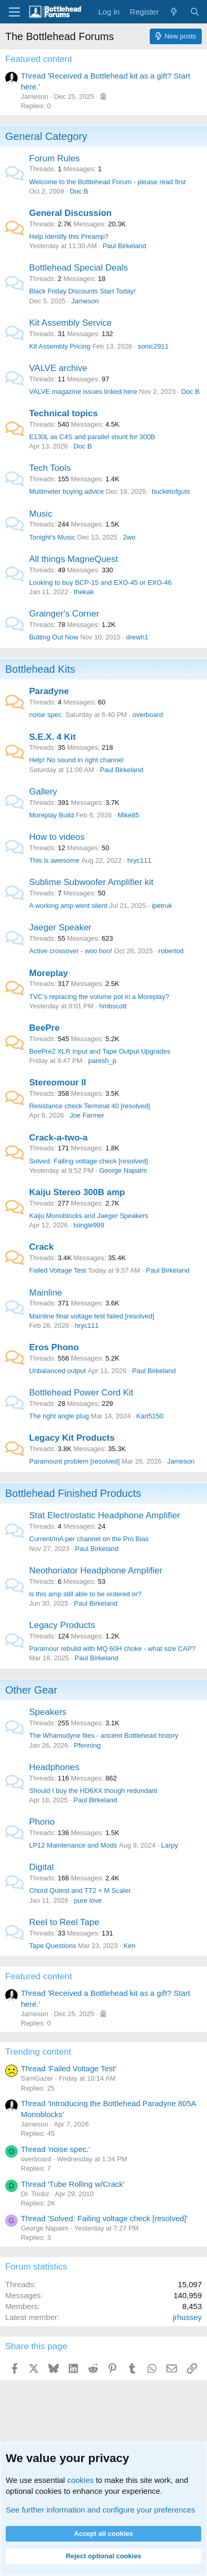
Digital (41, 1867)
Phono (42, 1822)
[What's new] (174, 11)
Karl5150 (149, 1416)
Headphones (54, 1767)
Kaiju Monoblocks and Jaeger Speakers (88, 1216)
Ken (129, 1946)
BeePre (44, 1028)
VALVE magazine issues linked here (83, 391)
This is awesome (54, 860)
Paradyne (49, 691)
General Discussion (70, 213)
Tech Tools (50, 468)
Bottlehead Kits (40, 669)
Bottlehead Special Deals (78, 268)
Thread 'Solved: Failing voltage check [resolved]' (104, 2218)
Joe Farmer (87, 1115)
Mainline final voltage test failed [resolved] (91, 1316)
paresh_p (102, 1061)
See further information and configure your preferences (100, 2509)
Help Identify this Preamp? (68, 236)
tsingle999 (88, 1225)
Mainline (45, 1293)
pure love (87, 1900)
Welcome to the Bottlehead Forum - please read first (107, 182)
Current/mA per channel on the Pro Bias (89, 1539)
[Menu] (14, 12)
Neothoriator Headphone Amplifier (95, 1570)
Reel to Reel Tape (64, 1922)
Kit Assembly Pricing (59, 346)
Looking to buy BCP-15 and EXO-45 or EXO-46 (100, 582)
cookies (80, 2480)
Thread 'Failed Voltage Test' (69, 2068)
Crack (41, 1247)
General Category (46, 136)
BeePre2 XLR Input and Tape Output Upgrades (100, 1051)
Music (40, 514)
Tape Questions (52, 1946)
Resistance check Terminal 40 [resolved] (89, 1106)
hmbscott (113, 1006)
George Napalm (123, 1170)
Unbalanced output (57, 1371)
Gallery (43, 792)
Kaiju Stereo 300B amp (77, 1192)
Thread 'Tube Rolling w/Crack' (72, 2184)
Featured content (38, 59)
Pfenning (87, 1745)
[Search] (195, 11)
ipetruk (162, 905)
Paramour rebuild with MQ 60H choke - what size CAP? (112, 1648)
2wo (129, 537)
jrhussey (187, 2317)
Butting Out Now (54, 637)
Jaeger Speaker (60, 927)
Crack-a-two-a (58, 1138)
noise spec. (46, 715)
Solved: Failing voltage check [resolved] (88, 1161)
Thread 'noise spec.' (55, 2149)
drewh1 (137, 637)
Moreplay (48, 973)
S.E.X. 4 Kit (52, 737)
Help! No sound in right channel (76, 760)
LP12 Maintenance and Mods (73, 1845)
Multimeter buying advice (66, 491)
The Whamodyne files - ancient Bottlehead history (103, 1735)
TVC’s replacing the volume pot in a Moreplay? (99, 997)
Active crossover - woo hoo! (70, 951)
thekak (84, 592)
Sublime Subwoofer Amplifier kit (91, 882)
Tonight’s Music (52, 537)
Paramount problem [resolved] (74, 1461)
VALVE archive (58, 368)
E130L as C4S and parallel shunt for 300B (92, 437)
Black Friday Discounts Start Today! (82, 291)
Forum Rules (54, 158)
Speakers (48, 1712)
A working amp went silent (68, 905)
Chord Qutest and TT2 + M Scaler (80, 1890)
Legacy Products (62, 1625)
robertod (171, 951)
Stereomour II (57, 1082)
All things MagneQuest (73, 559)
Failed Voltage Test (57, 1270)
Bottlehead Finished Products (73, 1493)
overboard (148, 715)
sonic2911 (153, 346)
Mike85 (128, 815)
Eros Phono (54, 1347)
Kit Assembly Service (70, 323)
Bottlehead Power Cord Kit (81, 1393)
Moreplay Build (51, 815)
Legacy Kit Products (71, 1438)
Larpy (169, 1845)
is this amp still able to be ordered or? (85, 1594)
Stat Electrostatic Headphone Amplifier (104, 1515)
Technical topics (63, 413)
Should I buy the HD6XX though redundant (93, 1791)
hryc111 (139, 860)
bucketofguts (171, 491)
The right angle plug (59, 1416)
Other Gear (31, 1690)
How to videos (57, 837)
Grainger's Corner (64, 614)
